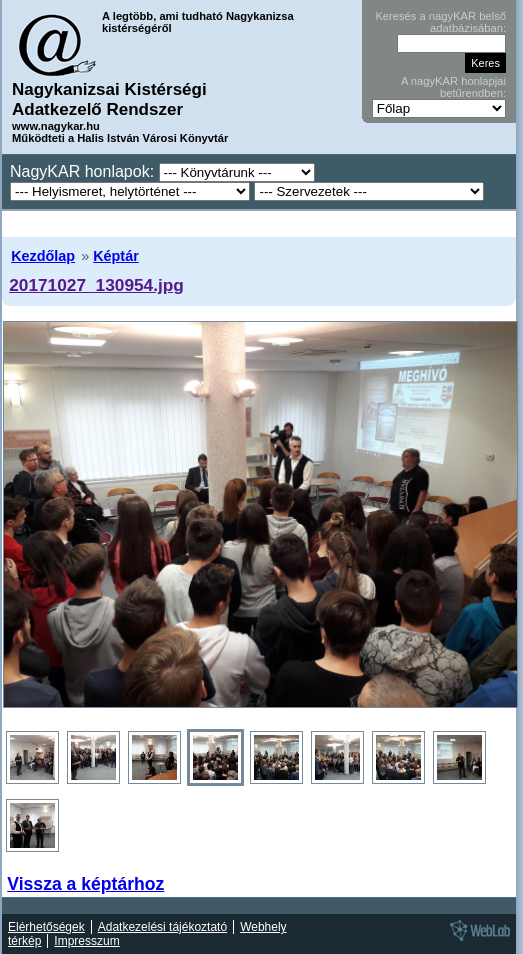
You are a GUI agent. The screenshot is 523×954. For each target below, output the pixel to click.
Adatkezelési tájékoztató (162, 927)
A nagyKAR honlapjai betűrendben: (453, 87)
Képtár (116, 256)
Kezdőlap (43, 256)
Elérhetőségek (46, 927)
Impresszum (86, 941)
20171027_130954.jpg (96, 285)
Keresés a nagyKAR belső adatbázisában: (440, 22)
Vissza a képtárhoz (85, 884)
